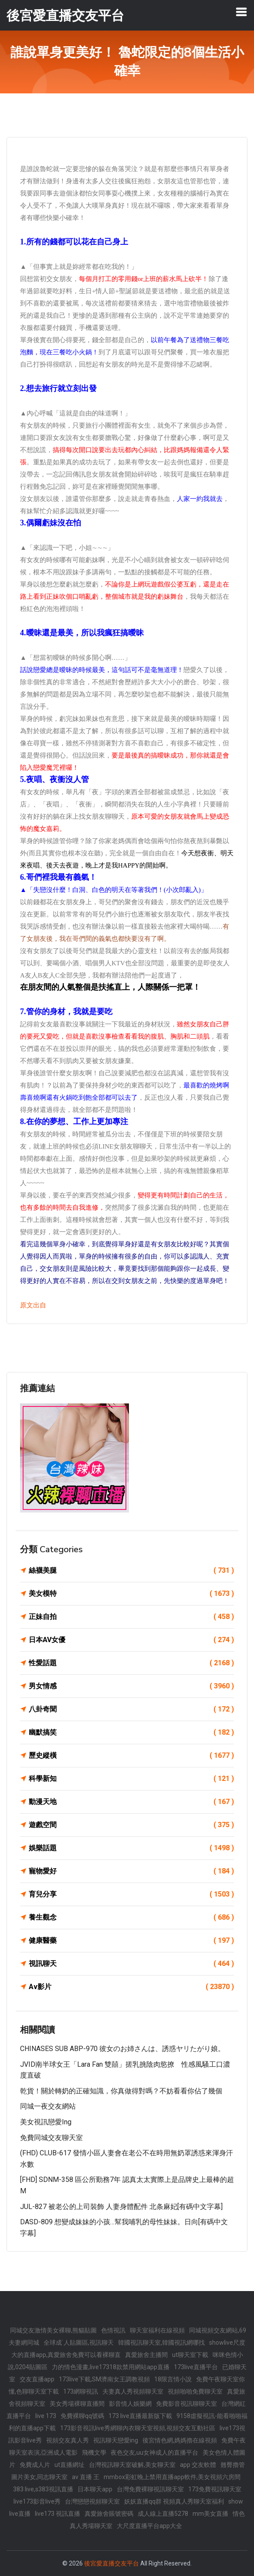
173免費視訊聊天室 (214, 2489)
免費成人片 (35, 2464)
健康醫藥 (131, 1941)
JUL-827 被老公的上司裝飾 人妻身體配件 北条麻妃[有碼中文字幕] (121, 2206)
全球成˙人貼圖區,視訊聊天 (79, 2342)
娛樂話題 (131, 1848)
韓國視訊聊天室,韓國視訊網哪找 (161, 2342)
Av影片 (131, 1987)
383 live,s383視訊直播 (43, 2489)
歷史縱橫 (131, 1755)
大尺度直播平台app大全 (149, 2525)
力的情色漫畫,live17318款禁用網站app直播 (110, 2366)
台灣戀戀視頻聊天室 (92, 2501)
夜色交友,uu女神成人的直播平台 (154, 2452)
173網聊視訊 (80, 2391)
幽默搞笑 (131, 1732)
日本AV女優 (131, 1640)
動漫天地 (131, 1802)
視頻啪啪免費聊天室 (195, 2391)
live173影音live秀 (37, 2501)
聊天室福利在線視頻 (157, 2330)
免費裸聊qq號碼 (82, 2415)
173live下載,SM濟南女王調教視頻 (104, 2379)
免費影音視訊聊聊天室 (186, 2403)
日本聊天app (95, 2489)
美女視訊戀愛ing (45, 2122)
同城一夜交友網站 (48, 2106)
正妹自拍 (131, 1617)
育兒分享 (131, 1894)
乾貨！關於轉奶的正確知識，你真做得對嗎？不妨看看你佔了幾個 (121, 2091)
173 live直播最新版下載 (140, 2415)
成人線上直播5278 (163, 2513)
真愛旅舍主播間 (146, 2354)
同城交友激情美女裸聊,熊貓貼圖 (53, 2330)
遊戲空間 (131, 1825)
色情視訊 (113, 2330)
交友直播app (37, 2379)
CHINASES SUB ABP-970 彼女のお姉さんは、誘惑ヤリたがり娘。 (122, 2048)
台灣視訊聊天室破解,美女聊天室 (132, 2464)
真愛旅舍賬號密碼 (109, 2513)
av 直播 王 (85, 2476)
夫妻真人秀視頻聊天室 (132, 2391)
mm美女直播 (210, 2513)
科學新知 (131, 1779)
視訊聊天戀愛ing (115, 2440)
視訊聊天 (131, 1964)
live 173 (45, 2415)
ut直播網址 (69, 2464)
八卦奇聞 (131, 1709)
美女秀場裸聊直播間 (77, 2403)
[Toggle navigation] (241, 12)
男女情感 (131, 1686)
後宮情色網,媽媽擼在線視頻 (179, 2440)
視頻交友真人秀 (67, 2440)
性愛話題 (131, 1663)
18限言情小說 (173, 2379)
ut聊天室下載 (190, 2354)
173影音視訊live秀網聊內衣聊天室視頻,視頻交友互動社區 (137, 2428)
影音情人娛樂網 (130, 2403)
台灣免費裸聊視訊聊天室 (150, 2489)
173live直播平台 (196, 2366)
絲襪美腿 (131, 1570)
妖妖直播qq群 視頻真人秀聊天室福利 (174, 2501)
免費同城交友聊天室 (51, 2138)
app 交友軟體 (198, 2464)
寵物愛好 (131, 1871)
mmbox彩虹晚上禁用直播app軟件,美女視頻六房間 (172, 2476)
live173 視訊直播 (57, 2513)
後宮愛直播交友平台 (111, 2563)
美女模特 (131, 1594)
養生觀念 (131, 1917)
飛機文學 (94, 2452)
